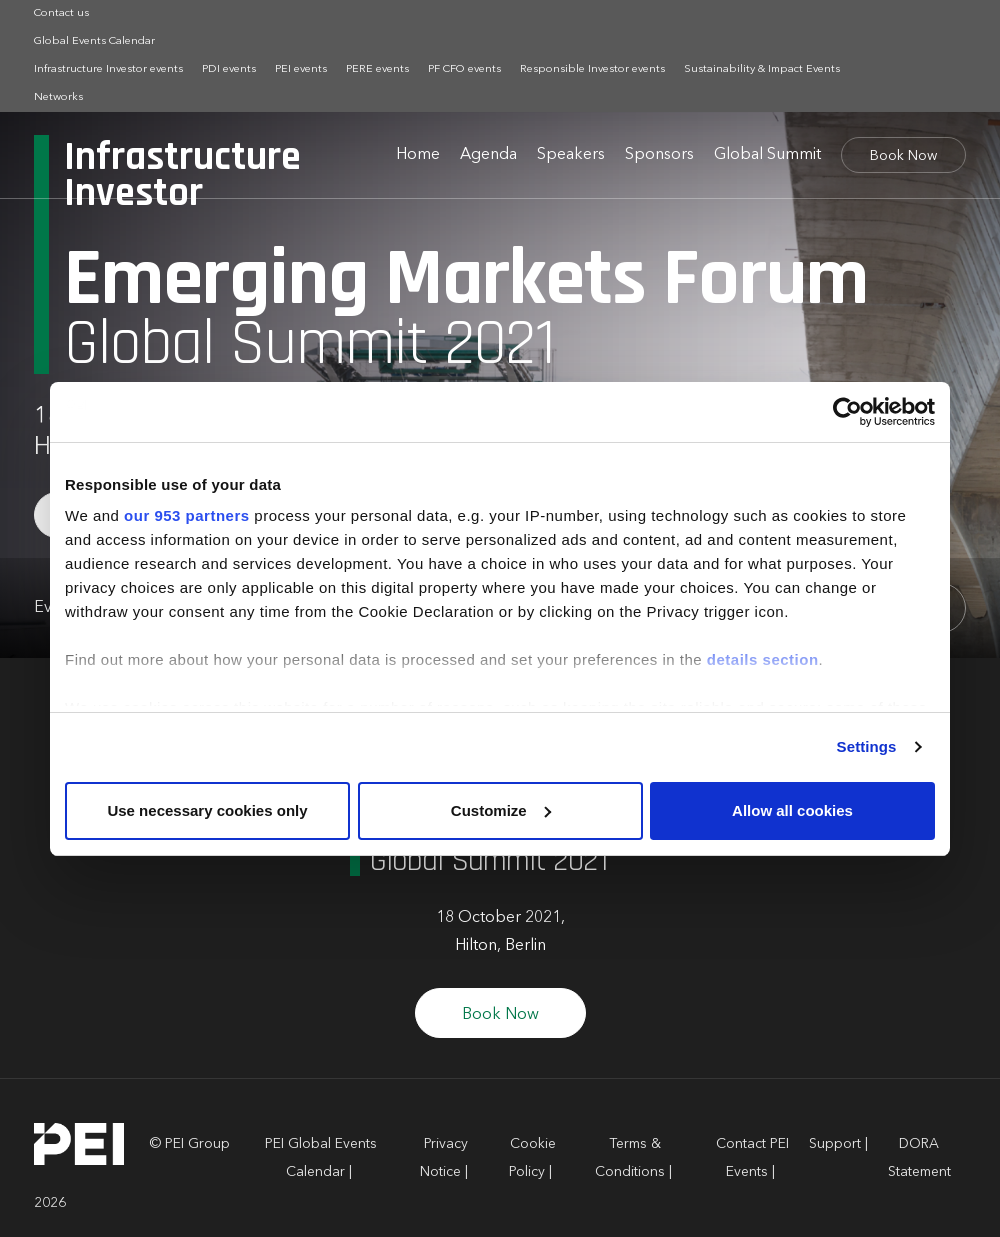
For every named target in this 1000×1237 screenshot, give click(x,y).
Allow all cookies (792, 810)
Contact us (61, 13)
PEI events (301, 69)
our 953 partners (187, 515)
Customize (501, 810)
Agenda (488, 155)
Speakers (571, 155)
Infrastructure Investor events (108, 69)
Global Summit (767, 155)
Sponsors (659, 155)
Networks (58, 97)
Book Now (903, 156)
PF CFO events (464, 69)
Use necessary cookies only (207, 810)
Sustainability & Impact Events (762, 69)
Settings (867, 746)
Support (835, 1144)
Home (418, 155)
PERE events (377, 69)
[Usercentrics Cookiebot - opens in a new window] (847, 412)
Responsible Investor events (592, 69)
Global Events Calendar (94, 41)
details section (763, 659)
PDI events (229, 69)
